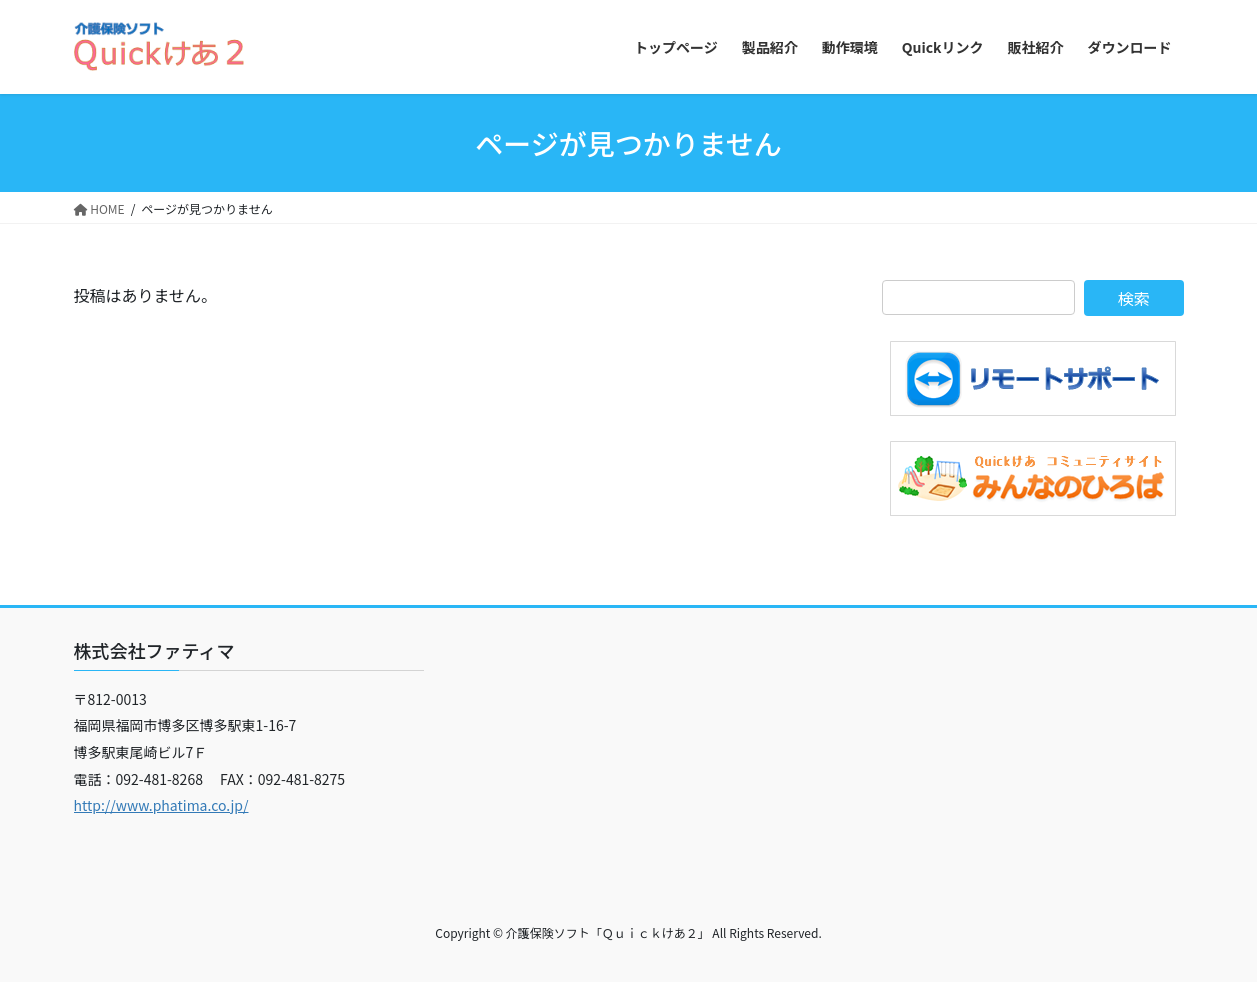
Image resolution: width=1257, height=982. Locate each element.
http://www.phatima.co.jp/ (161, 805)
